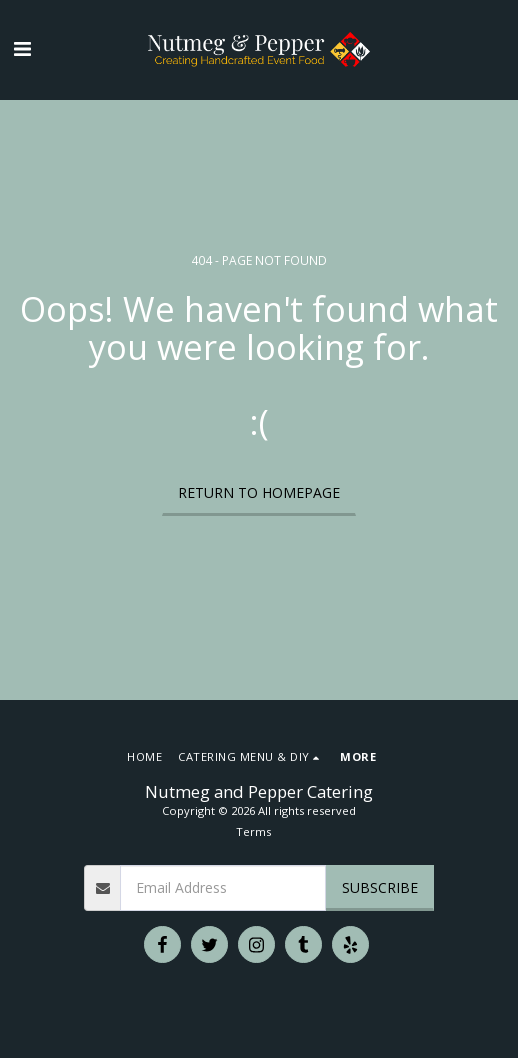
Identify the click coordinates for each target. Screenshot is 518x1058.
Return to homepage (259, 492)
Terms (253, 831)
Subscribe (380, 887)
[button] (22, 48)
